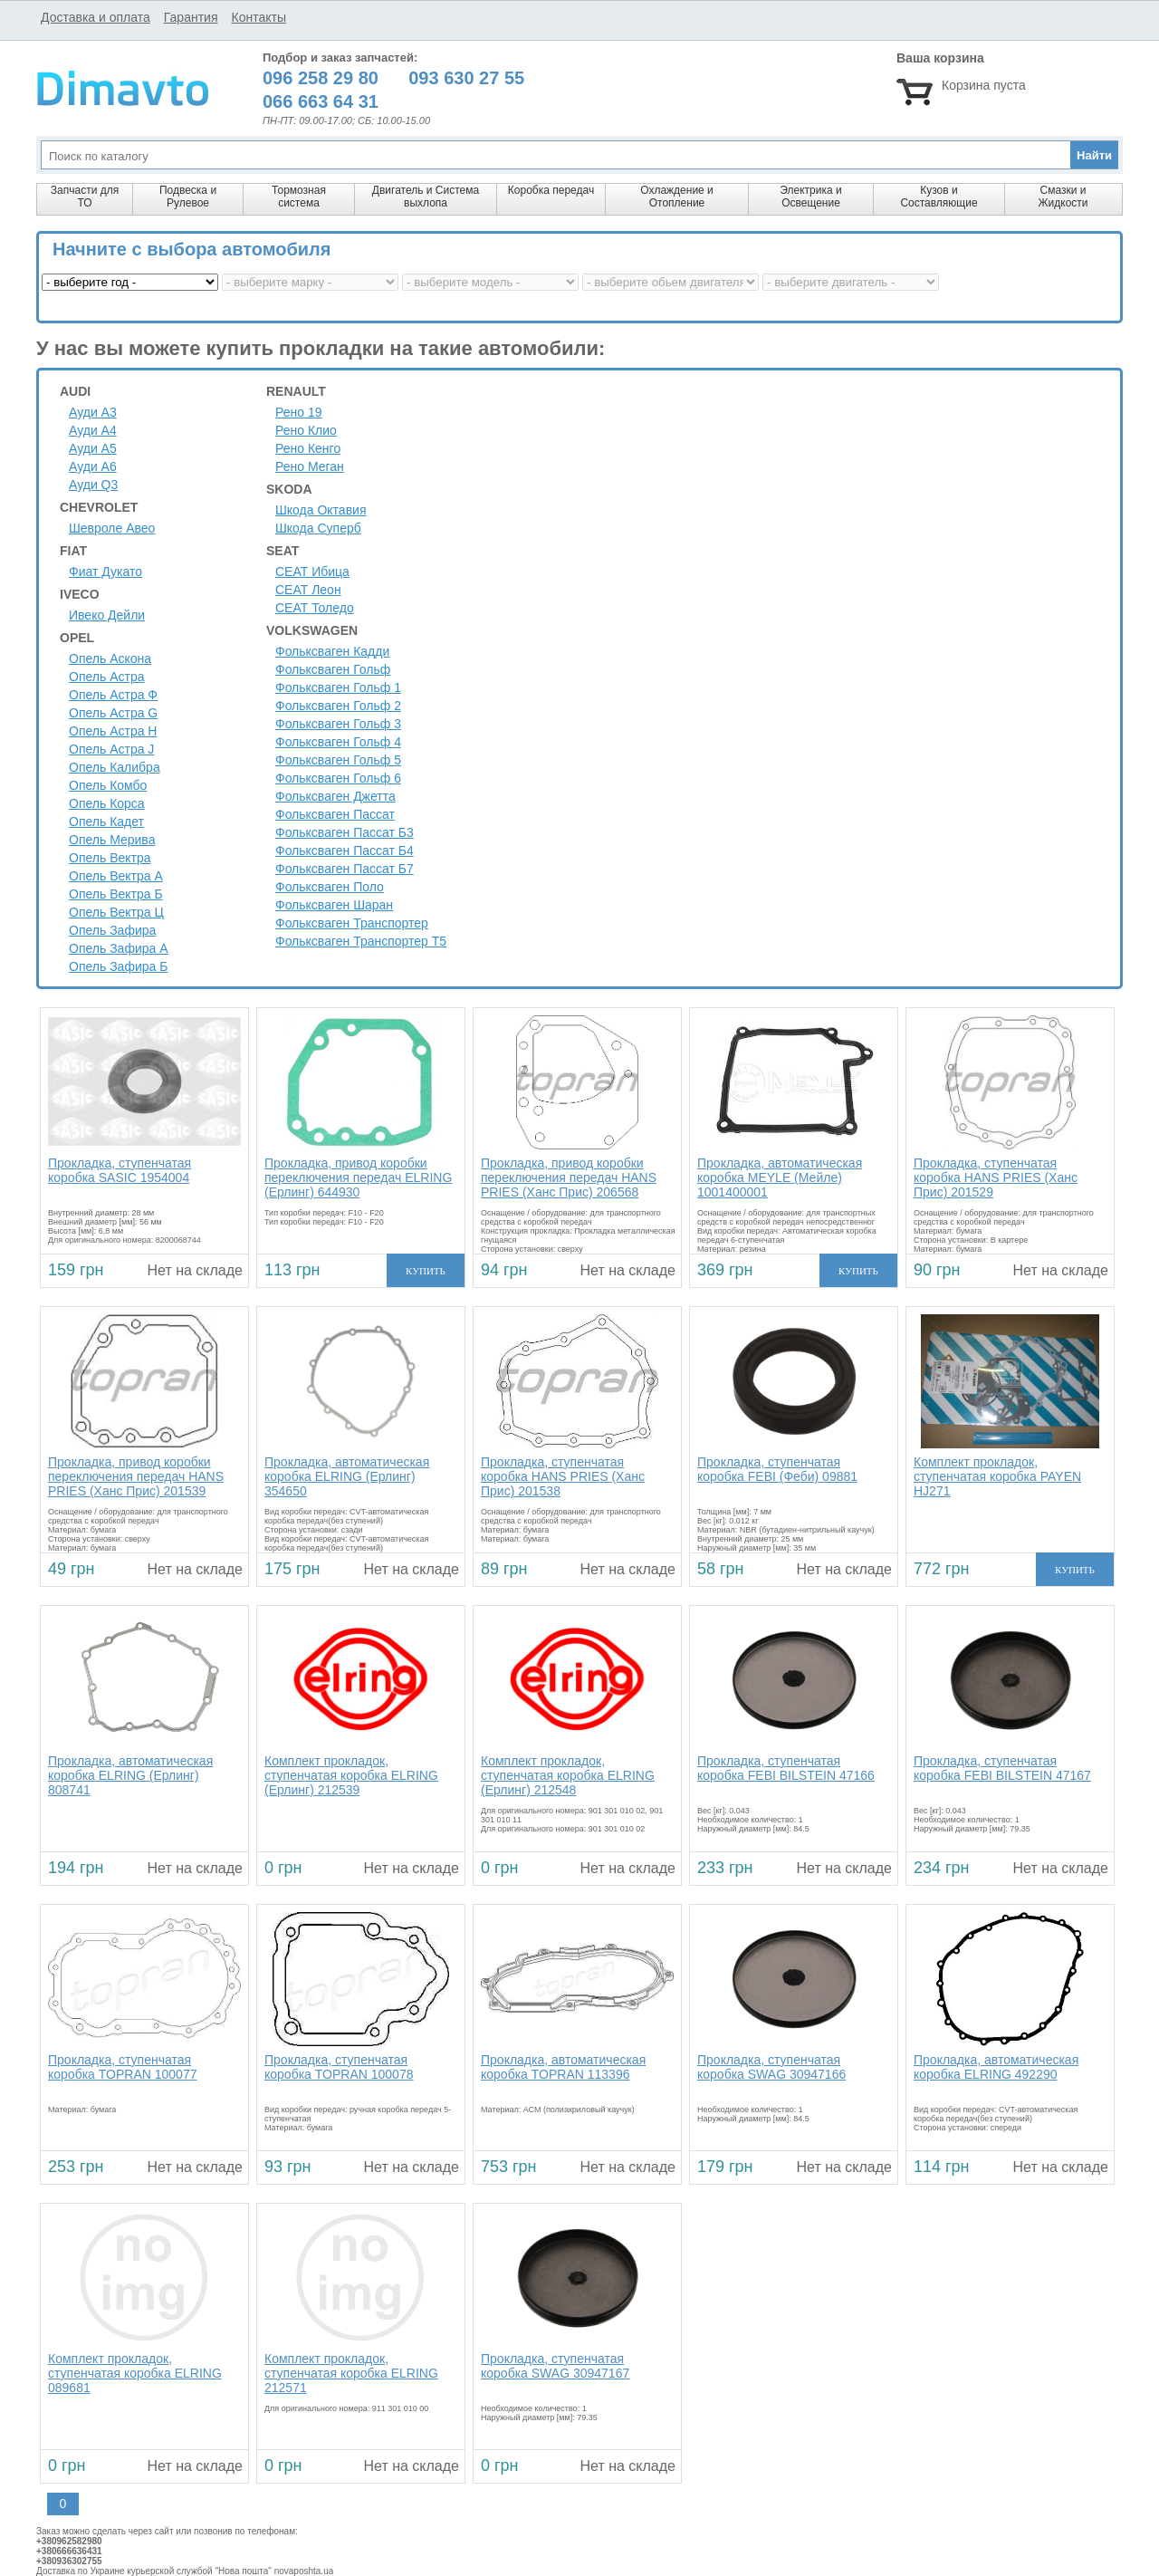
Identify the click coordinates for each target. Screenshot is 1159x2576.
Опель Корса (107, 803)
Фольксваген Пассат (335, 814)
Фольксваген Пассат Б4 (344, 850)
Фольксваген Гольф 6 (338, 778)
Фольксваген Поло (329, 886)
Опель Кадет (106, 821)
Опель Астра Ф (113, 694)
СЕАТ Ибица (312, 571)
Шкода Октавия (321, 510)
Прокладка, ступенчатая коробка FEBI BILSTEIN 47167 (1002, 1768)
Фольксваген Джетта (335, 796)
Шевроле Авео (112, 528)
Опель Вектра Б (116, 894)
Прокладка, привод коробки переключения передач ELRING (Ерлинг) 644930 (358, 1177)
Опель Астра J (111, 749)
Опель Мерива (112, 839)
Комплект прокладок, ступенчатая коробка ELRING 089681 (135, 2373)
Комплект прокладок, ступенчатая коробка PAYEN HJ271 (997, 1476)
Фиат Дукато (105, 571)
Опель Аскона (110, 658)
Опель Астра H (113, 731)
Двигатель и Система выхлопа (425, 196)
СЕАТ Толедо (314, 608)
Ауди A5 (93, 448)
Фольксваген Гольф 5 (338, 760)
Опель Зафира (112, 930)
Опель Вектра (110, 858)
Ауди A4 (93, 430)
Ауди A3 (93, 412)
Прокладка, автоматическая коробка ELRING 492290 (996, 2066)
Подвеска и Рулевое (187, 196)
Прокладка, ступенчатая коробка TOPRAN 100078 (338, 2066)
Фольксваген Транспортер (351, 923)
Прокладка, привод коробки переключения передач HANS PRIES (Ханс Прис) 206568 (568, 1177)
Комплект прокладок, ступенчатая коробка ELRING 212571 (351, 2373)
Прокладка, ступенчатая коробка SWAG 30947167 (555, 2365)
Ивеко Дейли (107, 615)
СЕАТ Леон (308, 589)
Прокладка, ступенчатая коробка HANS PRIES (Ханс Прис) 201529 (996, 1177)
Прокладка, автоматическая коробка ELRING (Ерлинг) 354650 (346, 1476)
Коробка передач (551, 190)
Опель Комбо (108, 785)
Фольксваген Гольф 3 (338, 723)
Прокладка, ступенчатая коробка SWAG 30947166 (771, 2066)
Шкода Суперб (318, 528)
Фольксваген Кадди (332, 651)
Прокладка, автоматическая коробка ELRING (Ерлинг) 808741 (130, 1775)
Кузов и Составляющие (938, 196)
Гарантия (191, 17)
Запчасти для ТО (85, 196)
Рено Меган (309, 466)
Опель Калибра (114, 767)
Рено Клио (306, 430)
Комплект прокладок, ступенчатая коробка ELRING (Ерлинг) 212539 (351, 1775)
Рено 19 (298, 412)
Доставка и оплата (95, 17)
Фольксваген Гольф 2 (338, 705)
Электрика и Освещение (810, 196)
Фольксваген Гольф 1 (338, 687)
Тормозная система (299, 196)
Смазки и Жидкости (1062, 196)
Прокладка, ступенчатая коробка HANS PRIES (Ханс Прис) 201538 (563, 1476)
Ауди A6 (93, 466)
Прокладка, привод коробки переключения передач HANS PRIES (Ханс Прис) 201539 (136, 1476)
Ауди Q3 (93, 484)
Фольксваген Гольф (332, 669)
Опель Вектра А (116, 876)
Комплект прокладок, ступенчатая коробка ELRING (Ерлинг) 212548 (568, 1775)
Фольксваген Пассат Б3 (344, 832)
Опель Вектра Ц (116, 912)
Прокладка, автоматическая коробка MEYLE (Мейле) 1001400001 (779, 1177)
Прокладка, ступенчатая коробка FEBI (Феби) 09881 (777, 1469)
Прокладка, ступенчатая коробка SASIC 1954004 (119, 1170)
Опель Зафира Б (118, 966)
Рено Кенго (307, 448)
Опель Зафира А (118, 948)
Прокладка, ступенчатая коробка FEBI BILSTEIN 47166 (786, 1768)
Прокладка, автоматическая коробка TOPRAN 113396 (563, 2066)
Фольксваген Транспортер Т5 (360, 941)
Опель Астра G (113, 713)
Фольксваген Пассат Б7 (344, 868)
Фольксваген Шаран (334, 905)
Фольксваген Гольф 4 (338, 742)
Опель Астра (106, 676)
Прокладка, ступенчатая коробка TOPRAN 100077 (122, 2066)
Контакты (258, 17)
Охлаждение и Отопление (677, 196)
